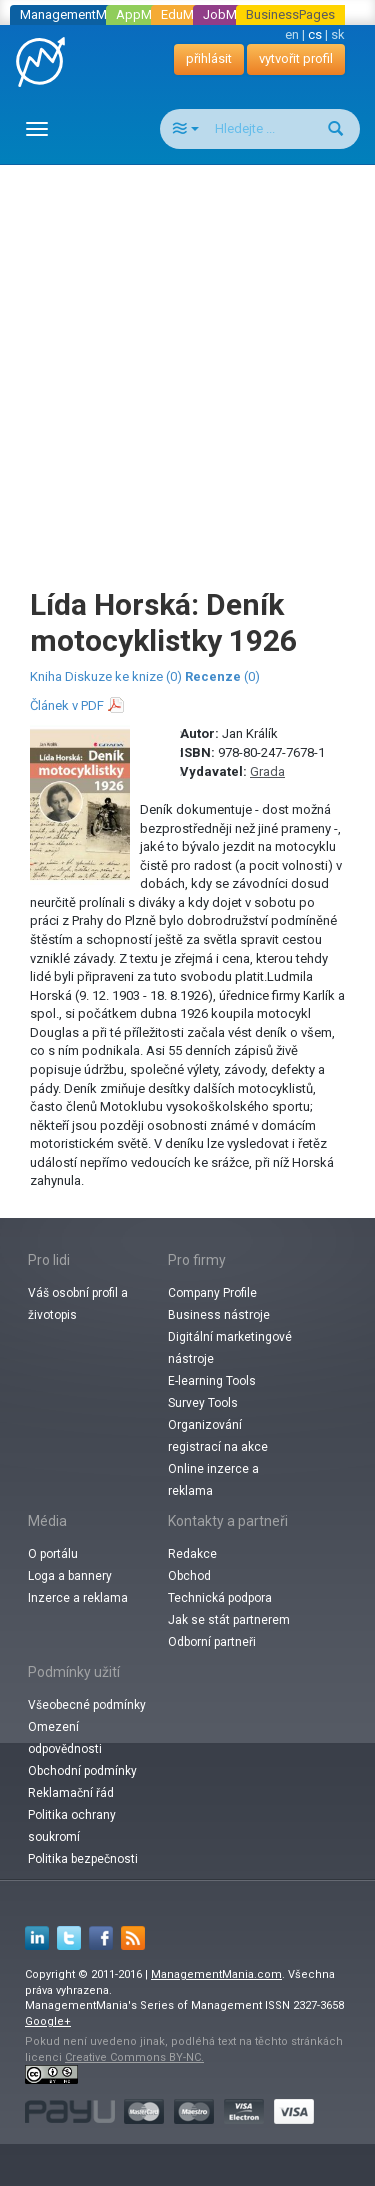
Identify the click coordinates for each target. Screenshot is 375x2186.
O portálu (53, 1554)
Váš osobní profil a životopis (78, 1304)
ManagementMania (75, 14)
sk (338, 34)
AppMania (146, 14)
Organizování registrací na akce (218, 1436)
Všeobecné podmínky (87, 1705)
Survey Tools (203, 1403)
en (292, 34)
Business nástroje (219, 1315)
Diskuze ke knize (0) (123, 676)
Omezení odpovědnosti (65, 1738)
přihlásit (209, 58)
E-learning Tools (212, 1381)
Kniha (46, 676)
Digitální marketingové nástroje (230, 1348)
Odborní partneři (212, 1642)
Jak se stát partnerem (229, 1620)
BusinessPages (290, 14)
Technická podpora (220, 1598)
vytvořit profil (296, 58)
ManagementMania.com (216, 1974)
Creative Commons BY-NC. (134, 2057)
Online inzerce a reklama (213, 1480)
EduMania (189, 14)
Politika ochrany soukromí (72, 1826)
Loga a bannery (70, 1576)
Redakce (192, 1554)
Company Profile (212, 1293)
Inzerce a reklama (78, 1598)
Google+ (48, 2021)
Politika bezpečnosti (83, 1859)
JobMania (232, 14)
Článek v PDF (67, 705)
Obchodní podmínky (82, 1771)
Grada (267, 771)
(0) (222, 676)
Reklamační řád (71, 1793)
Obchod (189, 1576)
